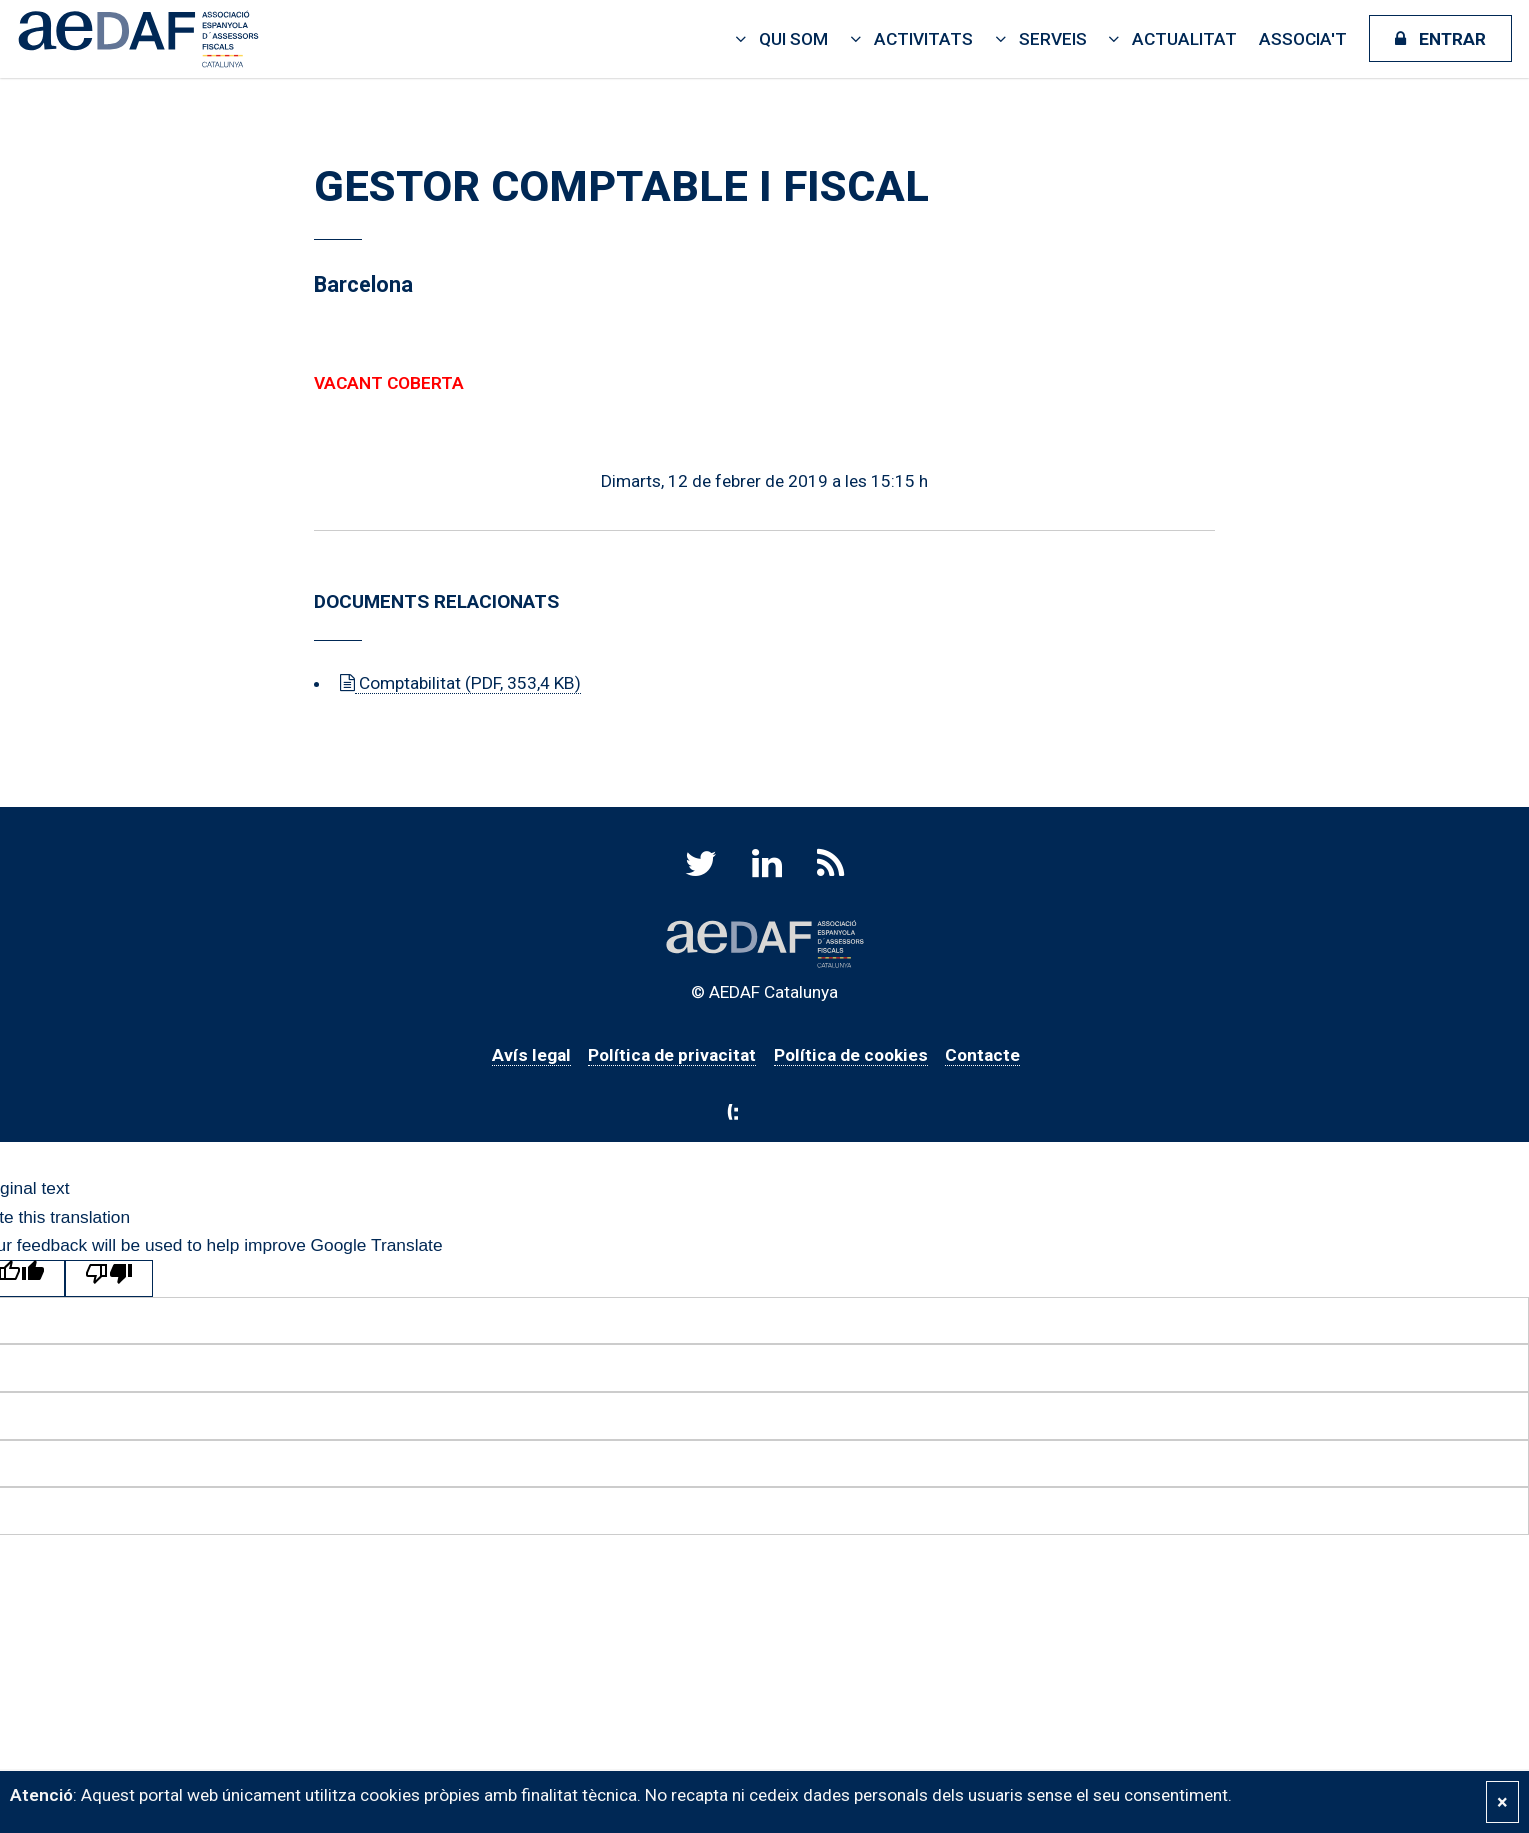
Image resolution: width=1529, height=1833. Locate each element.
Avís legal (531, 1055)
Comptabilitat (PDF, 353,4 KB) (468, 683)
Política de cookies (851, 1055)
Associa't (1303, 39)
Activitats (923, 39)
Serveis (1053, 39)
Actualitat (1184, 39)
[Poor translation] (109, 1278)
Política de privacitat (672, 1055)
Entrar (1452, 39)
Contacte (982, 1055)
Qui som (793, 39)
